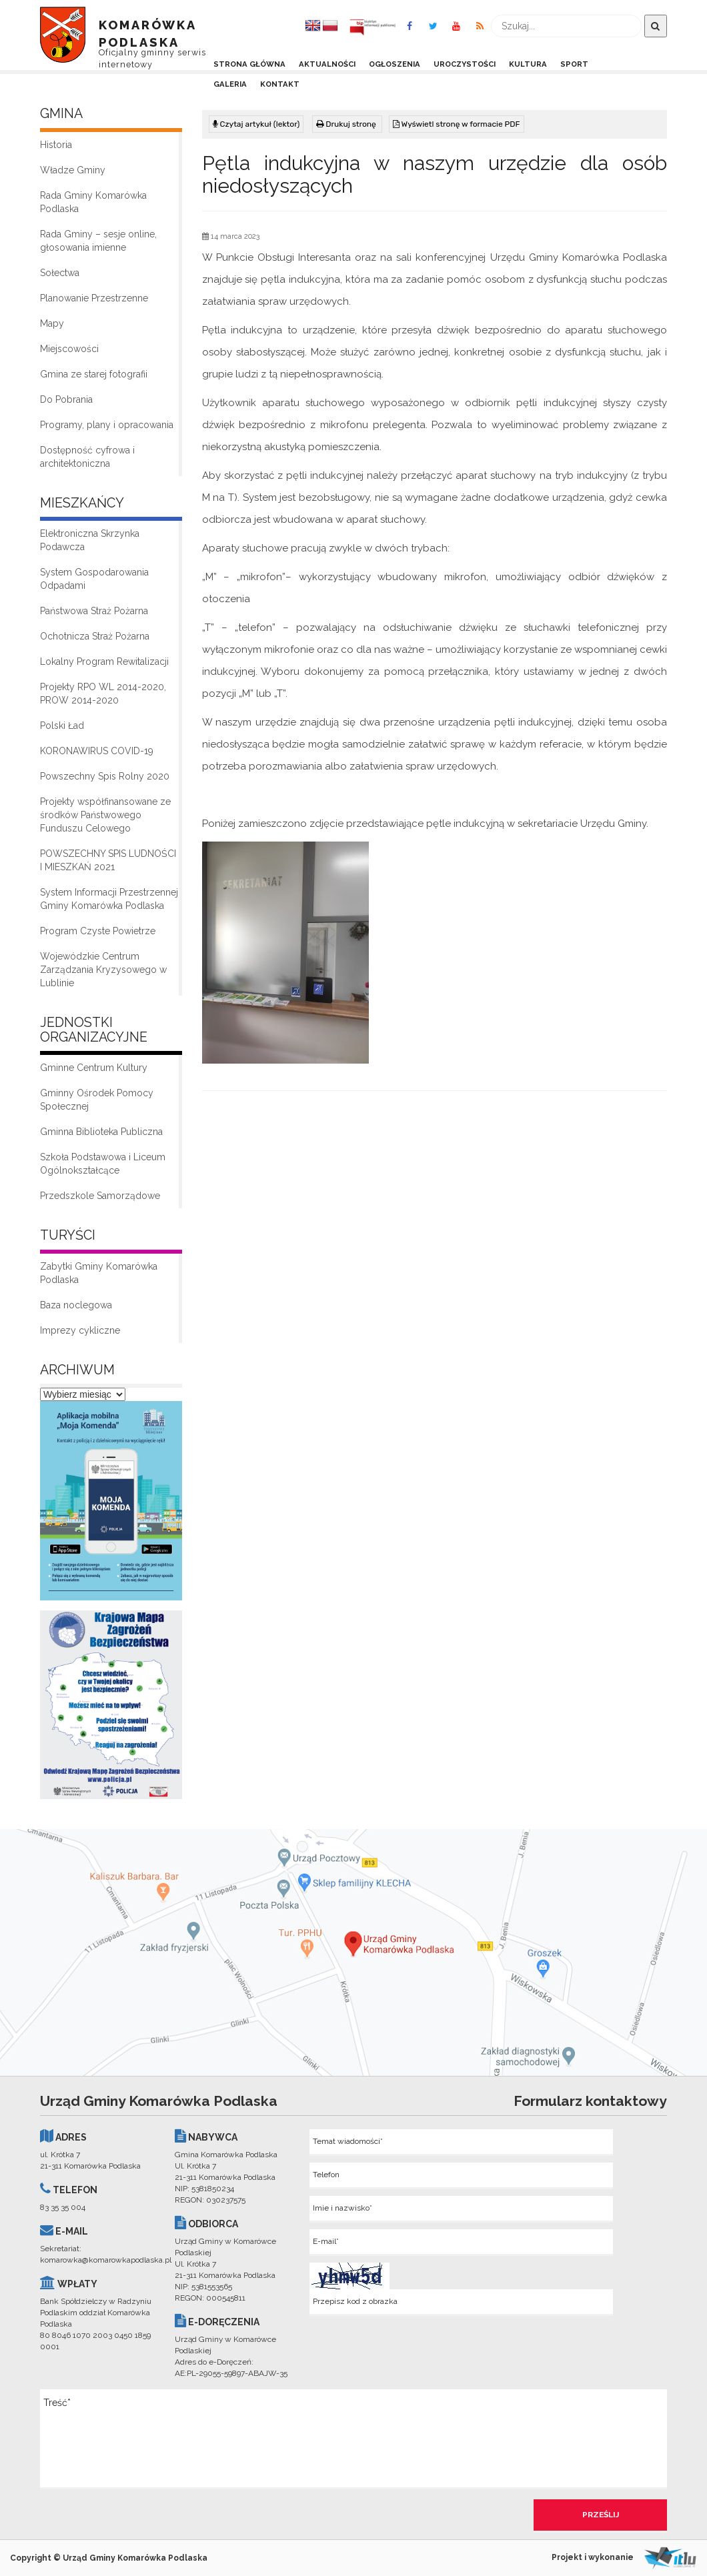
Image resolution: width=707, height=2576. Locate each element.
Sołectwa (59, 272)
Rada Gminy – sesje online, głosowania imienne (98, 241)
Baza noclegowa (76, 1305)
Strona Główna (249, 64)
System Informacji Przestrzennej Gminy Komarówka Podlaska (109, 899)
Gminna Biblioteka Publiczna (101, 1131)
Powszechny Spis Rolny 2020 (104, 776)
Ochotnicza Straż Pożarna (94, 636)
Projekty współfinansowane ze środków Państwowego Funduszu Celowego (105, 815)
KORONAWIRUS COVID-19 (96, 751)
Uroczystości (465, 64)
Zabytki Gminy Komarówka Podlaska (98, 1273)
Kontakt (279, 84)
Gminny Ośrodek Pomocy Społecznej (96, 1100)
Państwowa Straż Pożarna (94, 610)
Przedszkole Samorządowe (100, 1195)
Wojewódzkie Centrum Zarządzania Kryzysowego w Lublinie (103, 969)
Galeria (230, 84)
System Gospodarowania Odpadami (94, 579)
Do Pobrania (66, 399)
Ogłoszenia (394, 64)
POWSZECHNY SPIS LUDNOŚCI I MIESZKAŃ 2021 (108, 860)
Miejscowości (69, 348)
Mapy (52, 323)
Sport (574, 64)
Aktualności (327, 64)
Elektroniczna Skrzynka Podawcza (89, 540)
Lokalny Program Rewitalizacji (104, 661)
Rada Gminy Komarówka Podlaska (93, 202)
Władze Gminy (72, 170)
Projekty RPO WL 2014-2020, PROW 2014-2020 (103, 694)
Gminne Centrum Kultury (93, 1067)
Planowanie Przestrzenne (94, 298)
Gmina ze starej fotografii (93, 374)
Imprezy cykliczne (80, 1330)
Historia (56, 144)
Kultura (528, 64)
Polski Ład (62, 725)
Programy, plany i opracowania (106, 424)
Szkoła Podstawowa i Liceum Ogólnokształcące (102, 1164)
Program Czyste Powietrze (97, 931)
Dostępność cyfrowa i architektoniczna (87, 457)
